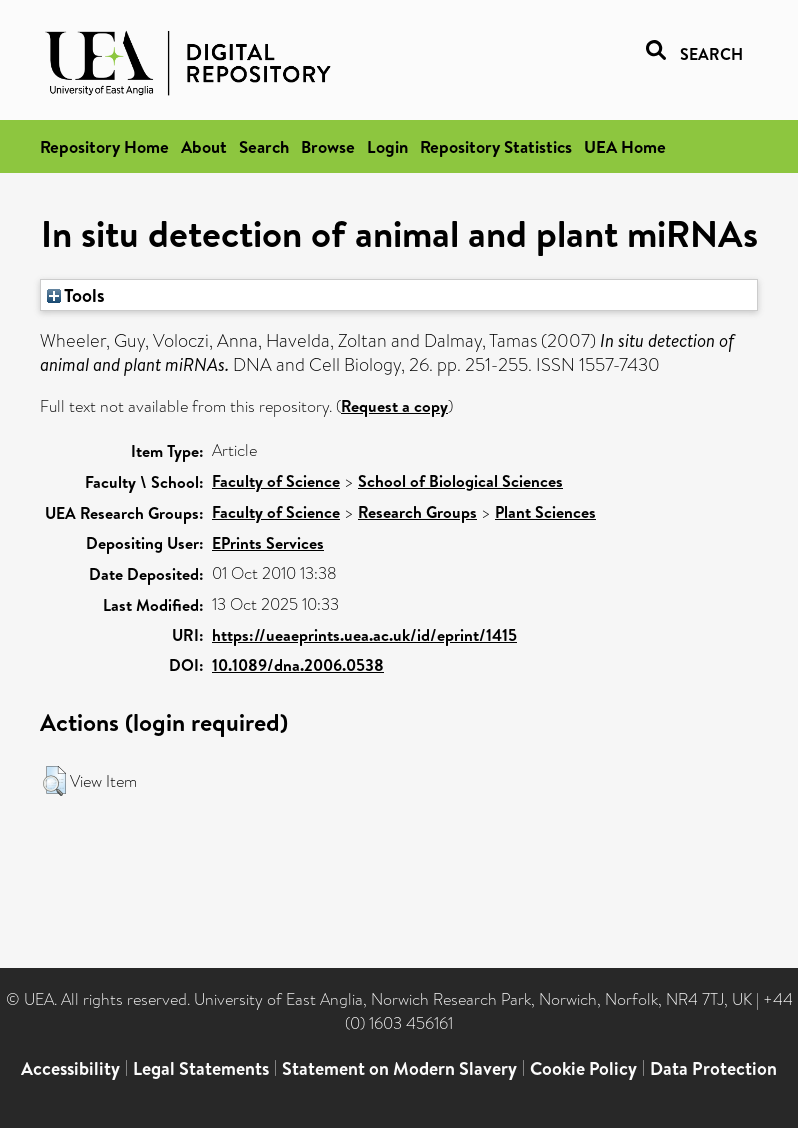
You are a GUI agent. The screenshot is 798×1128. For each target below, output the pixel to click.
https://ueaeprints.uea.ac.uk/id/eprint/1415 (364, 635)
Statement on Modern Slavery (399, 1068)
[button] (54, 781)
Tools (76, 295)
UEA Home (625, 146)
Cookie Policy (583, 1068)
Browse (328, 146)
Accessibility (70, 1068)
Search (264, 146)
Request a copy (394, 406)
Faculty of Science (276, 481)
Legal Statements (201, 1068)
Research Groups (417, 512)
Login (387, 146)
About (204, 146)
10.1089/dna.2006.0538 (298, 665)
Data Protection (713, 1068)
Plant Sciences (545, 512)
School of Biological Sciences (460, 481)
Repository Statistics (496, 146)
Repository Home (104, 146)
